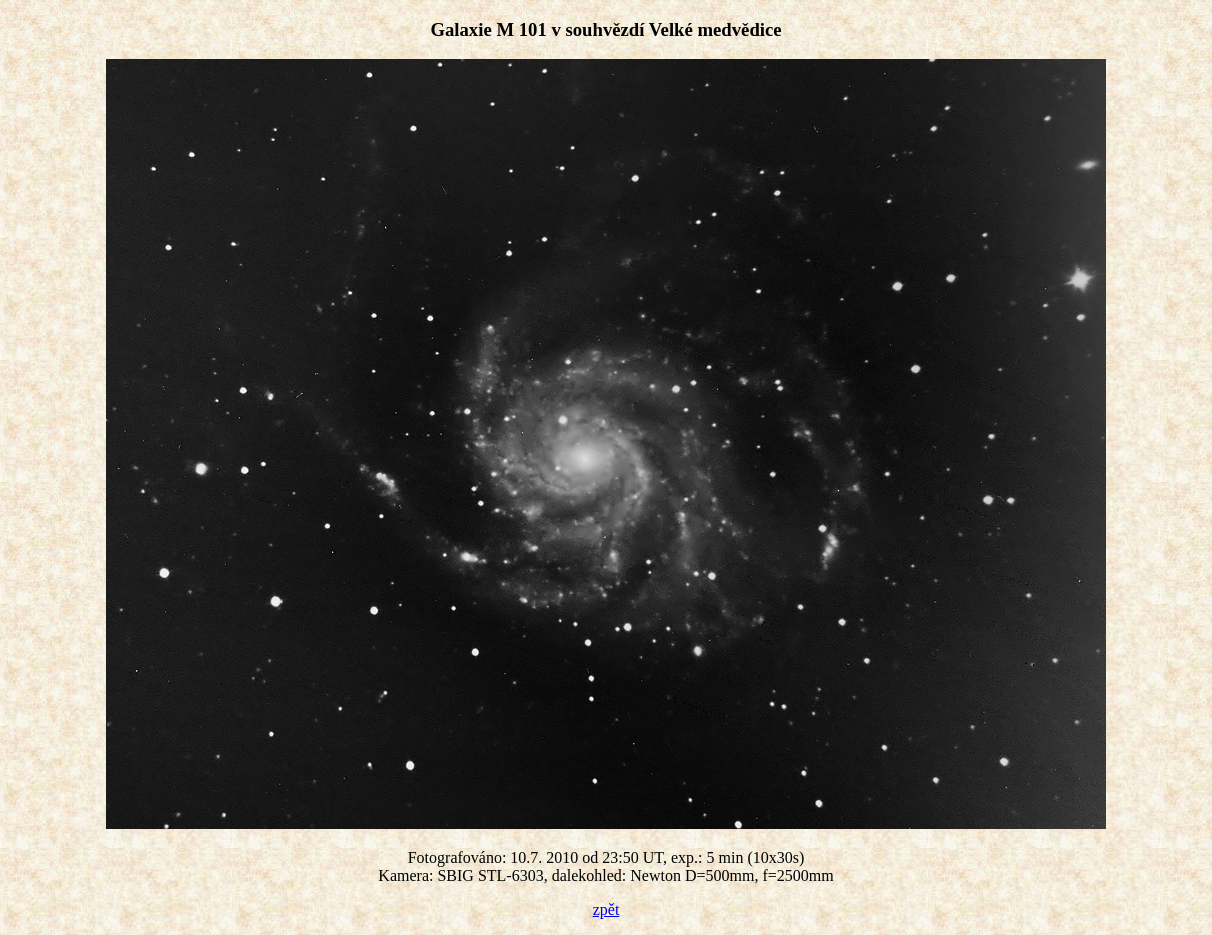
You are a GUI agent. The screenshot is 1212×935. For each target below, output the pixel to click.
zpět (606, 909)
